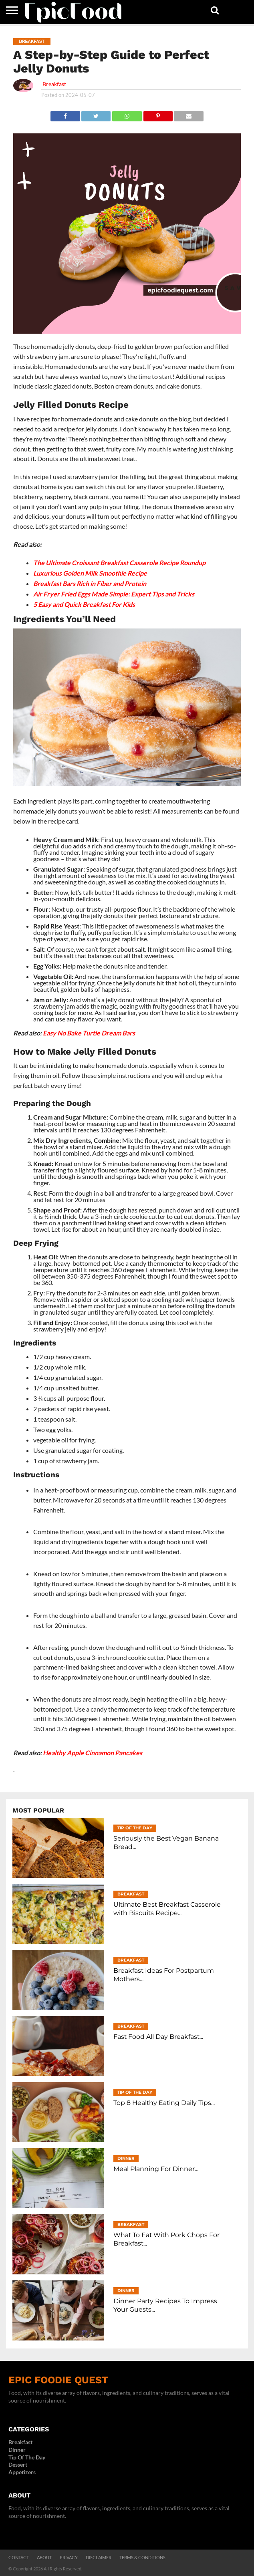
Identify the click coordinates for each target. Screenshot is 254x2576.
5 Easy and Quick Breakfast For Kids (84, 604)
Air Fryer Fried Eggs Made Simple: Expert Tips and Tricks (114, 594)
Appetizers (22, 2472)
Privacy (69, 2557)
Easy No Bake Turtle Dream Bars (89, 1033)
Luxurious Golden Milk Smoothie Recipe (90, 573)
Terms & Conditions (142, 2557)
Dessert (17, 2464)
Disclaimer (98, 2557)
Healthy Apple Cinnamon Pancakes (92, 1752)
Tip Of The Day (26, 2457)
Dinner (17, 2449)
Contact (18, 2557)
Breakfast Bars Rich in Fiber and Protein (89, 583)
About (44, 2557)
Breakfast (54, 84)
